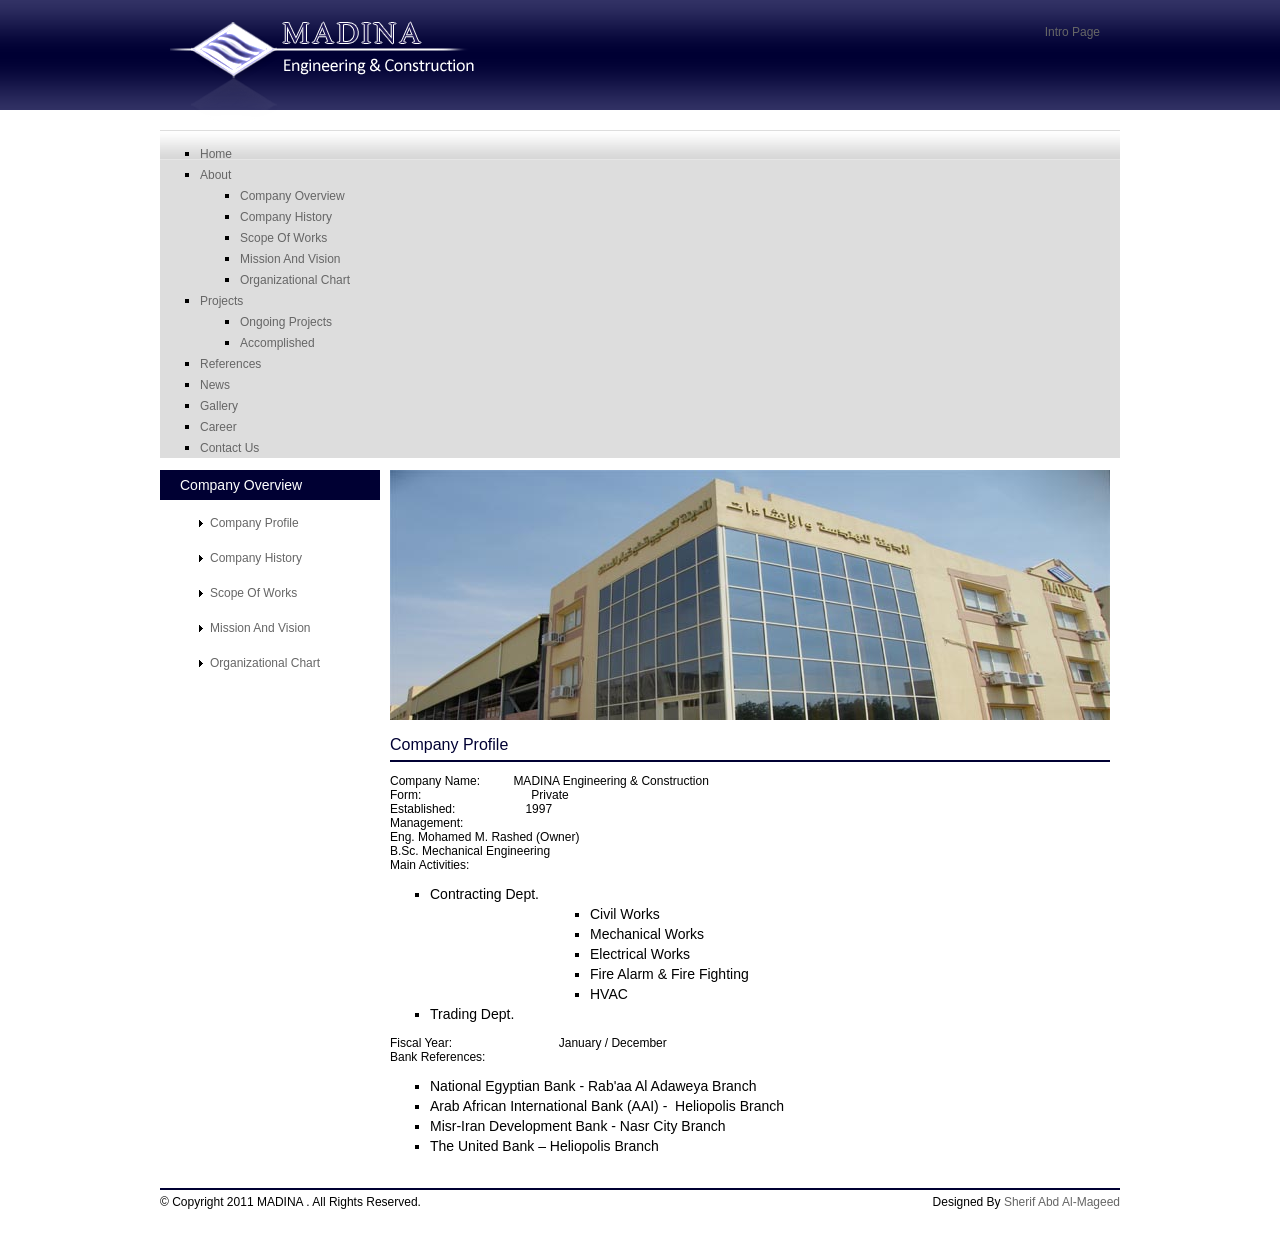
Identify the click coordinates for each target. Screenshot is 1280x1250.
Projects (221, 301)
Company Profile (254, 523)
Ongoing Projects (286, 322)
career (218, 427)
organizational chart (295, 280)
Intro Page (1072, 32)
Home (216, 154)
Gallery (219, 406)
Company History (286, 217)
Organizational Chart (265, 663)
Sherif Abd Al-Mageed (1062, 1202)
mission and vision (290, 259)
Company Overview (292, 196)
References (230, 364)
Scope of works (253, 593)
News (215, 385)
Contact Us (229, 448)
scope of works (283, 238)
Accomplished (277, 343)
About (215, 175)
